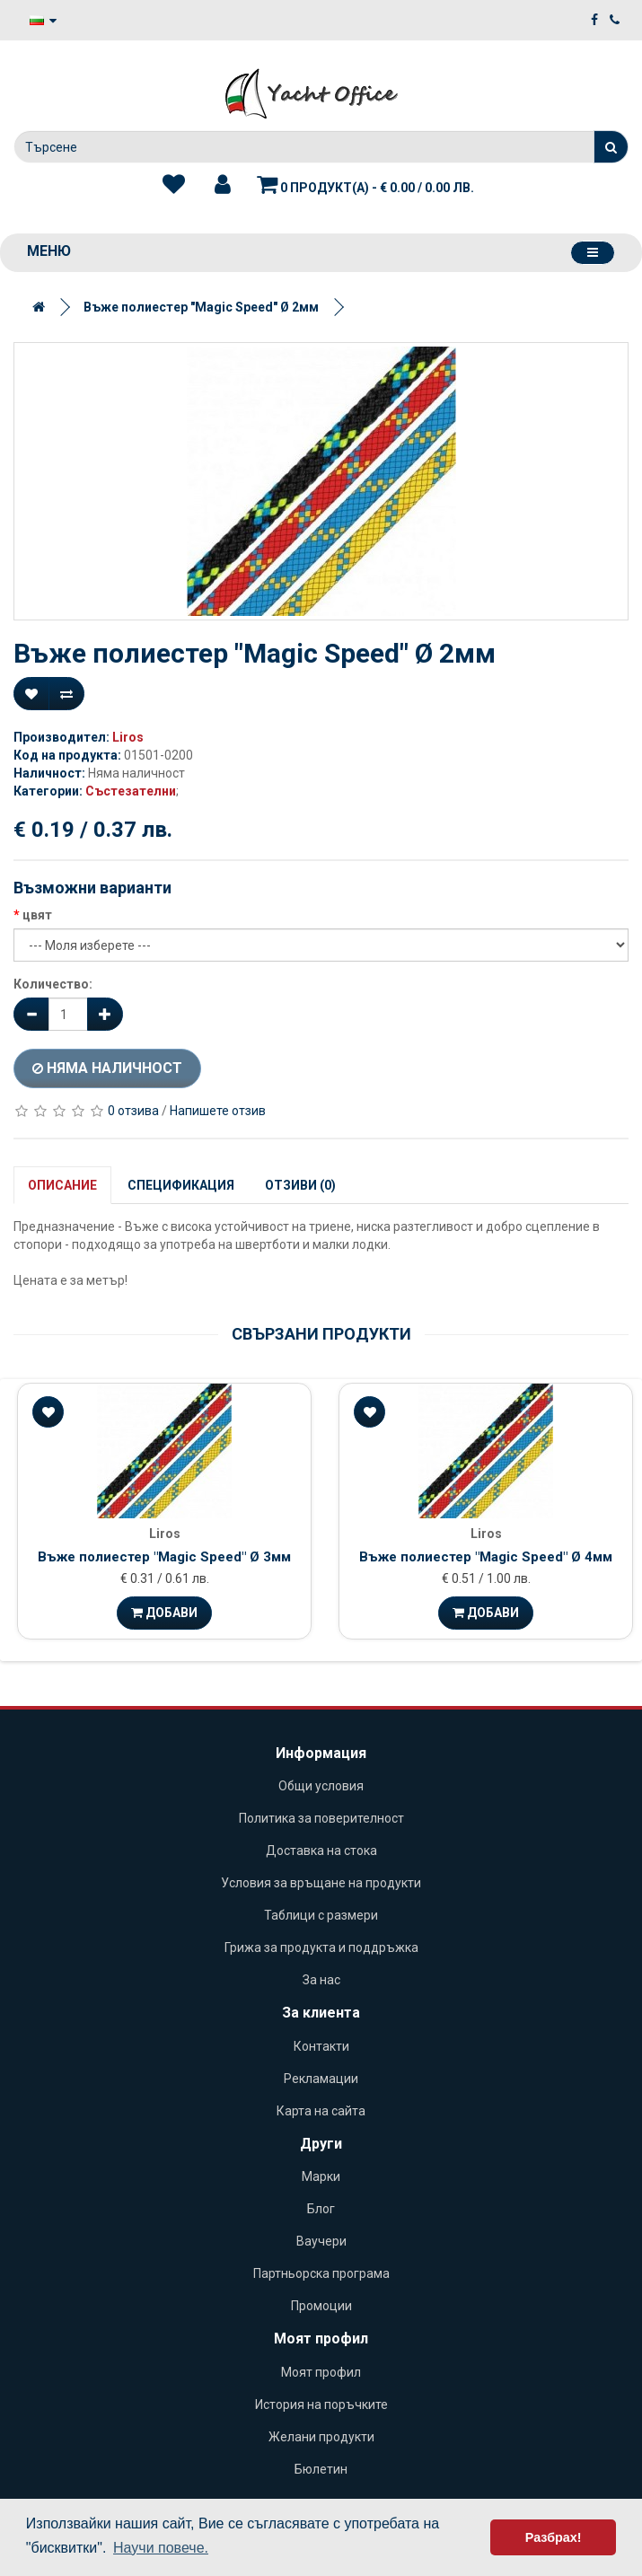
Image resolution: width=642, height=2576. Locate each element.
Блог (321, 2209)
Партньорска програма (321, 2273)
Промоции (321, 2306)
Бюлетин (321, 2469)
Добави (164, 1612)
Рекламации (321, 2078)
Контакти (321, 2046)
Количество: (52, 984)
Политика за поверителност (321, 1818)
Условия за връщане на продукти (321, 1883)
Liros (128, 737)
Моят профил (321, 2372)
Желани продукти (321, 2437)
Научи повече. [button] (160, 2547)
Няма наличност (107, 1068)
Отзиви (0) (300, 1185)
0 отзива (133, 1110)
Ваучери (321, 2241)
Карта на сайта (321, 2111)
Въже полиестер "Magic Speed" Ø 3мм (164, 1557)
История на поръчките (321, 2404)
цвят (37, 915)
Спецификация (181, 1185)
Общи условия (321, 1786)
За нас (321, 1980)
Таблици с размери (321, 1915)
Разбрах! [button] (553, 2537)
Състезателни (130, 791)
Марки (321, 2176)
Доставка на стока (321, 1850)
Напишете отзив (218, 1110)
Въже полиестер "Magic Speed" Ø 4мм (485, 1557)
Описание (62, 1185)
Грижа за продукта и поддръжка (321, 1947)
